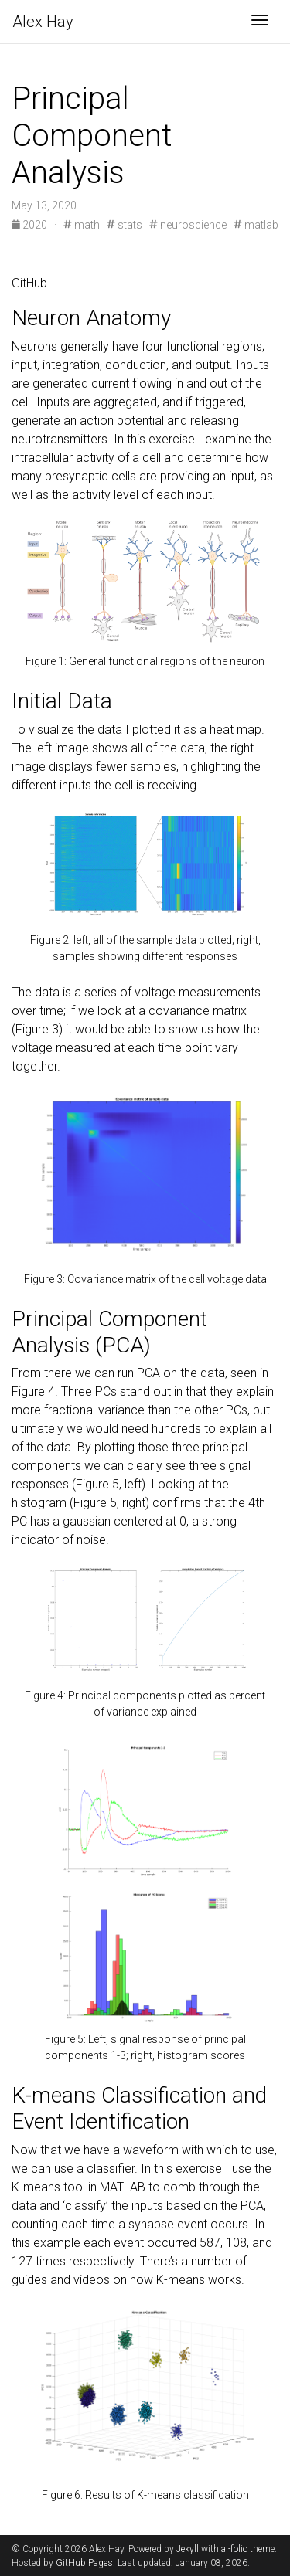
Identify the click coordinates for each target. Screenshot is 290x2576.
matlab (256, 225)
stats (124, 225)
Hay (42, 21)
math (81, 225)
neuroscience (188, 225)
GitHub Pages (84, 2562)
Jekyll (187, 2549)
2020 (30, 225)
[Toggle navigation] (260, 22)
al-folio (234, 2549)
